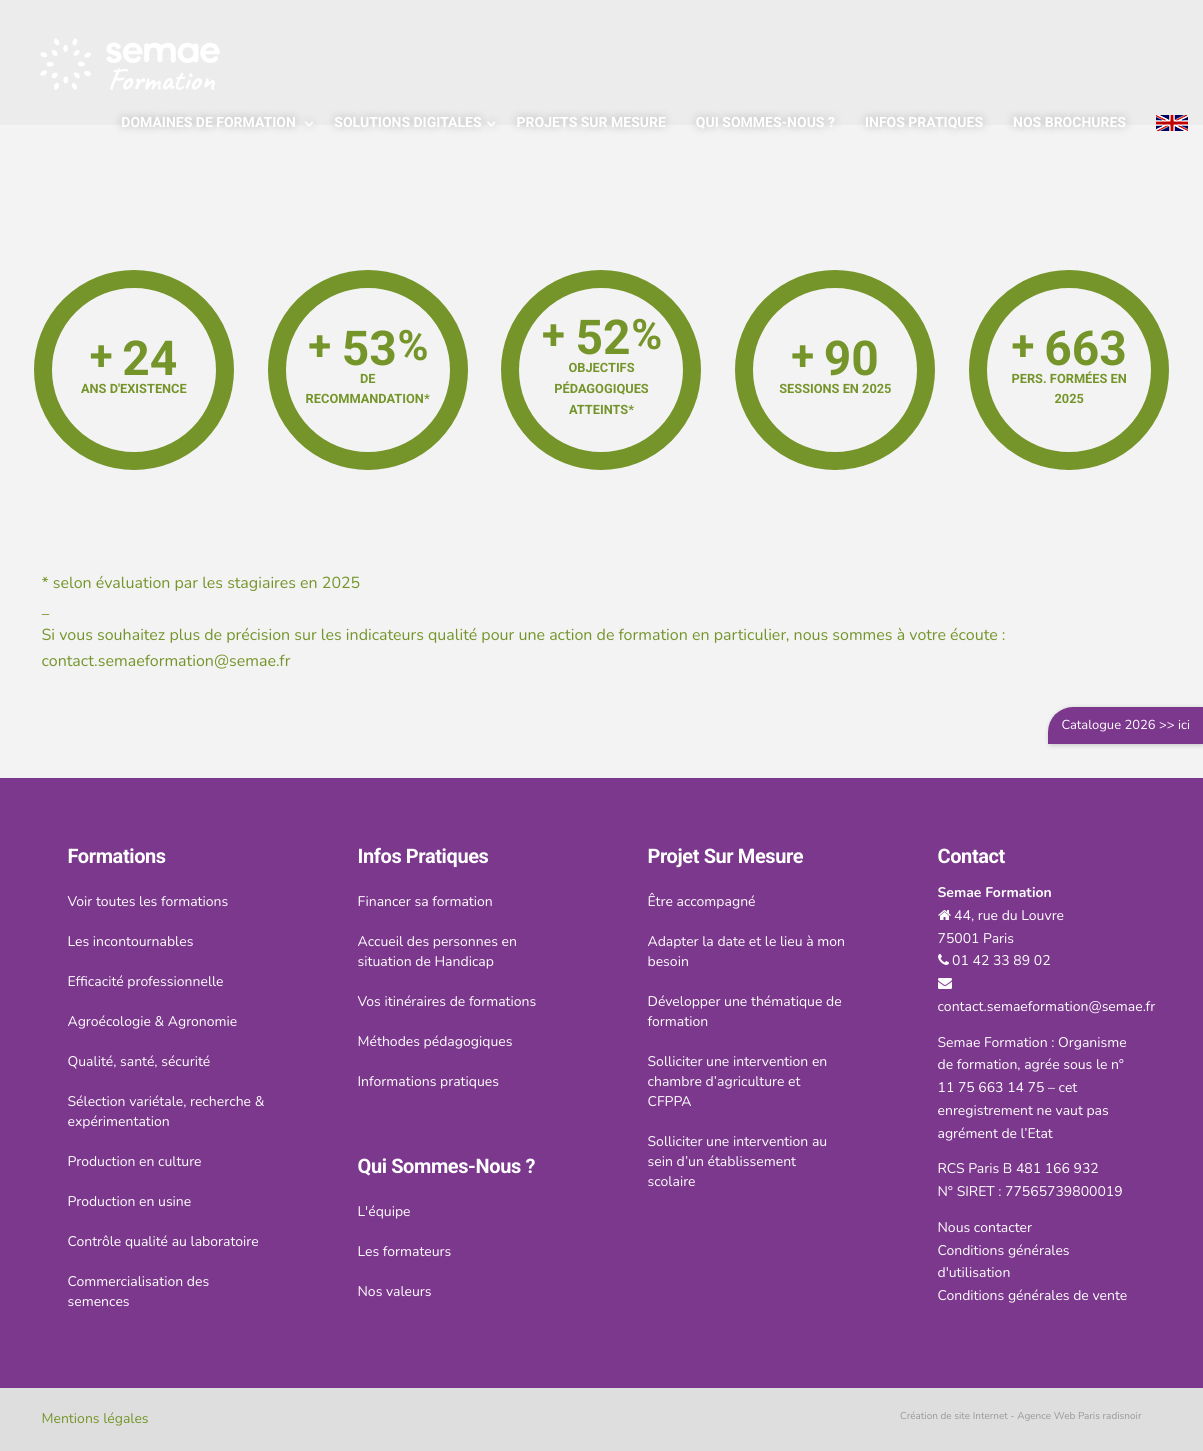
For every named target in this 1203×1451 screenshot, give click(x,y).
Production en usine (130, 1201)
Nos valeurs (395, 1291)
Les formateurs (405, 1251)
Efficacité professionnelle (146, 981)
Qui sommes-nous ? (765, 123)
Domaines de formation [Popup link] (210, 123)
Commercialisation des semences (139, 1291)
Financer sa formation (425, 901)
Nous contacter (985, 1227)
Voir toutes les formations (148, 901)
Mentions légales (95, 1418)
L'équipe (384, 1211)
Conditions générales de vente (1033, 1295)
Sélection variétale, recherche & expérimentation (166, 1111)
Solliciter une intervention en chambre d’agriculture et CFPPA (738, 1081)
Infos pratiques (924, 123)
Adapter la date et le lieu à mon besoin (747, 951)
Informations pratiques (429, 1081)
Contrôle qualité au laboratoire (163, 1241)
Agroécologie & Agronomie (153, 1021)
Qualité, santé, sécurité (139, 1061)
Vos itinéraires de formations (447, 1001)
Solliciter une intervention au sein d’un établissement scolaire (738, 1161)
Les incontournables (131, 941)
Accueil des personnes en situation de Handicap (437, 951)
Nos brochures (1069, 123)
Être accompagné (702, 901)
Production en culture (135, 1161)
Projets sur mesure (591, 123)
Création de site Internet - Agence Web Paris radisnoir (1021, 1416)
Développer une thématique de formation (745, 1011)
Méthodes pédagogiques (435, 1041)
